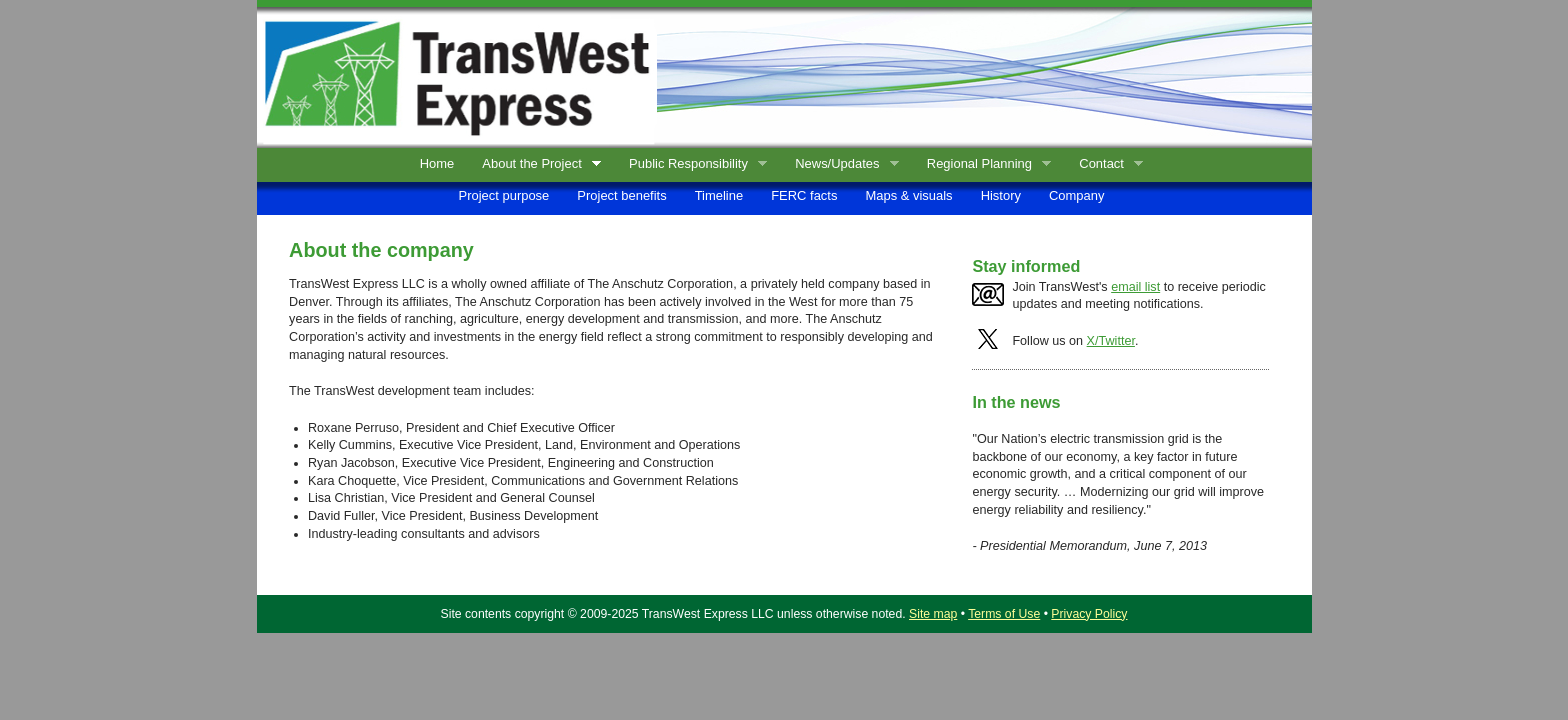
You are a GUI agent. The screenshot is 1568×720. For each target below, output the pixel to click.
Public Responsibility (693, 164)
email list (1135, 287)
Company (1076, 195)
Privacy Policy (1089, 614)
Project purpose (504, 195)
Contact (1107, 164)
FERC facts (804, 195)
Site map (933, 614)
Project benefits (621, 195)
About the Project (537, 164)
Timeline (719, 195)
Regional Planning (984, 164)
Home (437, 163)
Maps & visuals (908, 195)
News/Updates (842, 164)
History (1001, 195)
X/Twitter (1111, 341)
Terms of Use (1004, 614)
